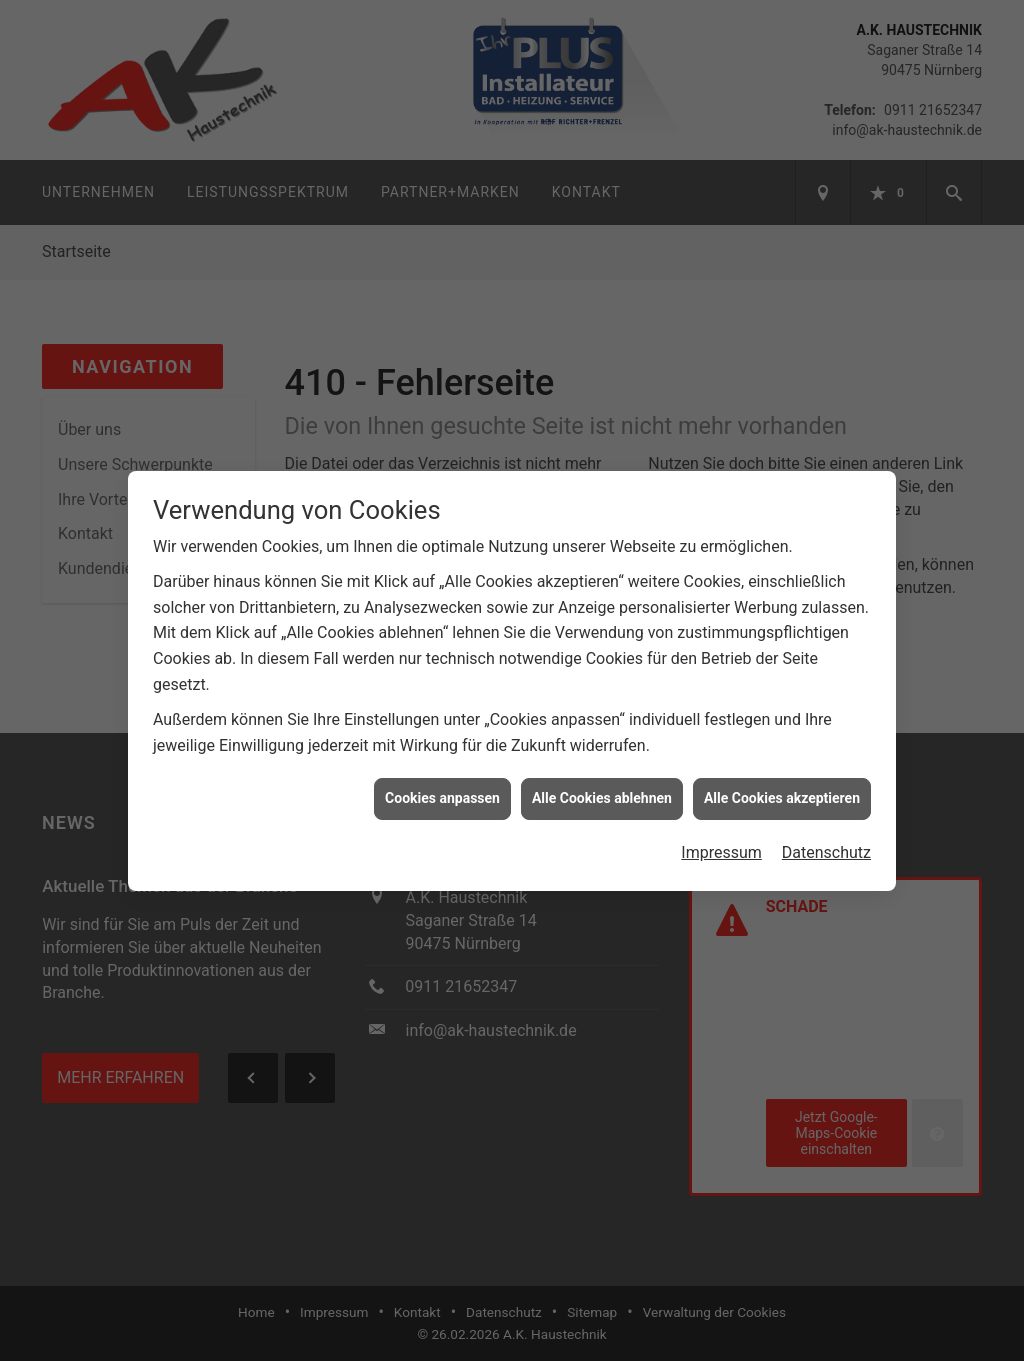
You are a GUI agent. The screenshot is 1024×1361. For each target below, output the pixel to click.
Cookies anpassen (442, 793)
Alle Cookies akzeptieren (782, 793)
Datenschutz (826, 847)
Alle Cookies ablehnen (602, 793)
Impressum (721, 847)
